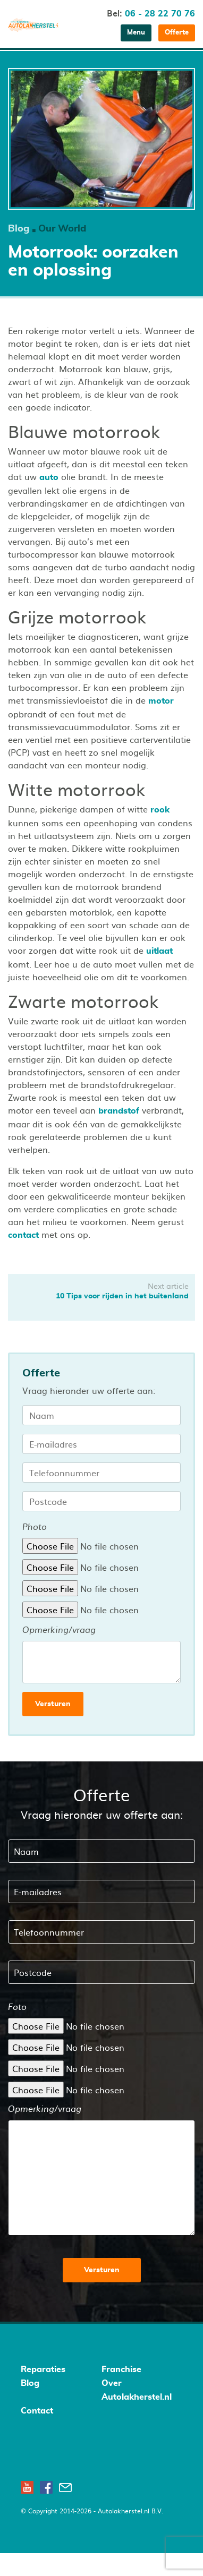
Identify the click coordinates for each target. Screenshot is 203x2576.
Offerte (177, 32)
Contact (37, 2411)
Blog (18, 229)
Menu (136, 32)
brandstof (118, 1111)
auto (48, 477)
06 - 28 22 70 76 (160, 14)
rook (160, 810)
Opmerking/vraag (59, 1630)
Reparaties (43, 2369)
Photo (34, 1527)
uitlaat (159, 951)
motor (161, 701)
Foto (17, 2007)
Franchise (121, 2369)
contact (23, 1235)
